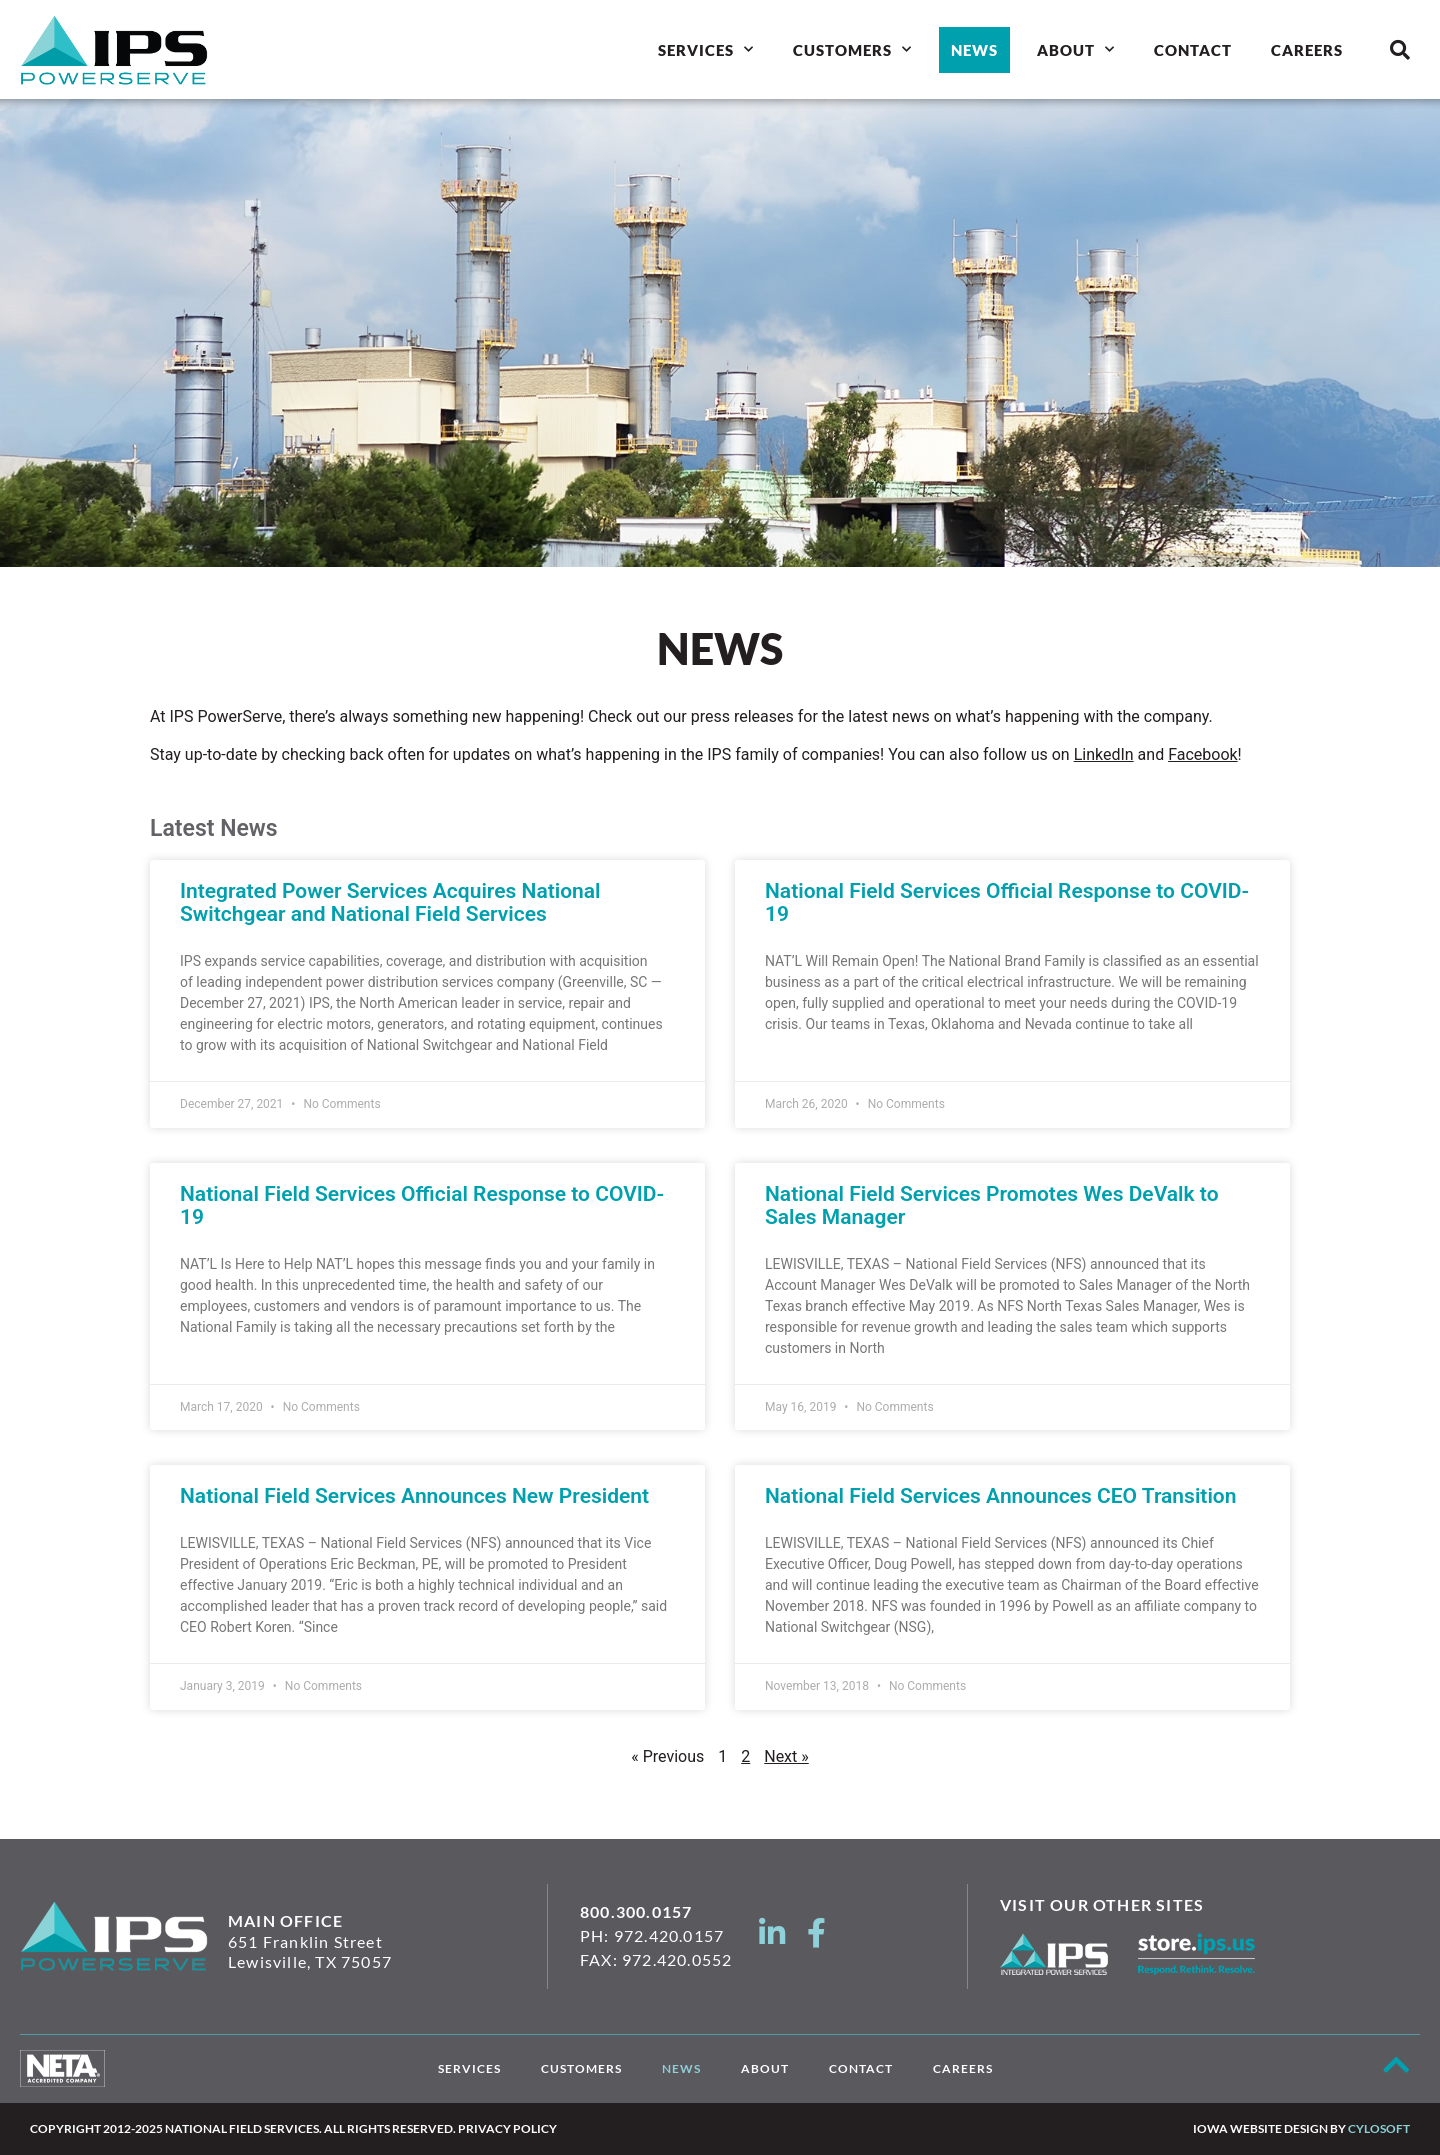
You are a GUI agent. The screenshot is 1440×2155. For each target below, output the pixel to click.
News (974, 50)
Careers (1307, 50)
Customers (852, 49)
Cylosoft (1379, 2128)
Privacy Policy (507, 2128)
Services (706, 49)
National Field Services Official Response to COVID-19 (1007, 902)
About (1076, 49)
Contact (1193, 50)
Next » (786, 1756)
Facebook (1202, 754)
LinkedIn (1104, 754)
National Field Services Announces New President (414, 1496)
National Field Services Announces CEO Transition (1000, 1496)
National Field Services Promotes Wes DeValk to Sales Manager (992, 1205)
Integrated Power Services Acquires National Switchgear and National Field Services (390, 902)
